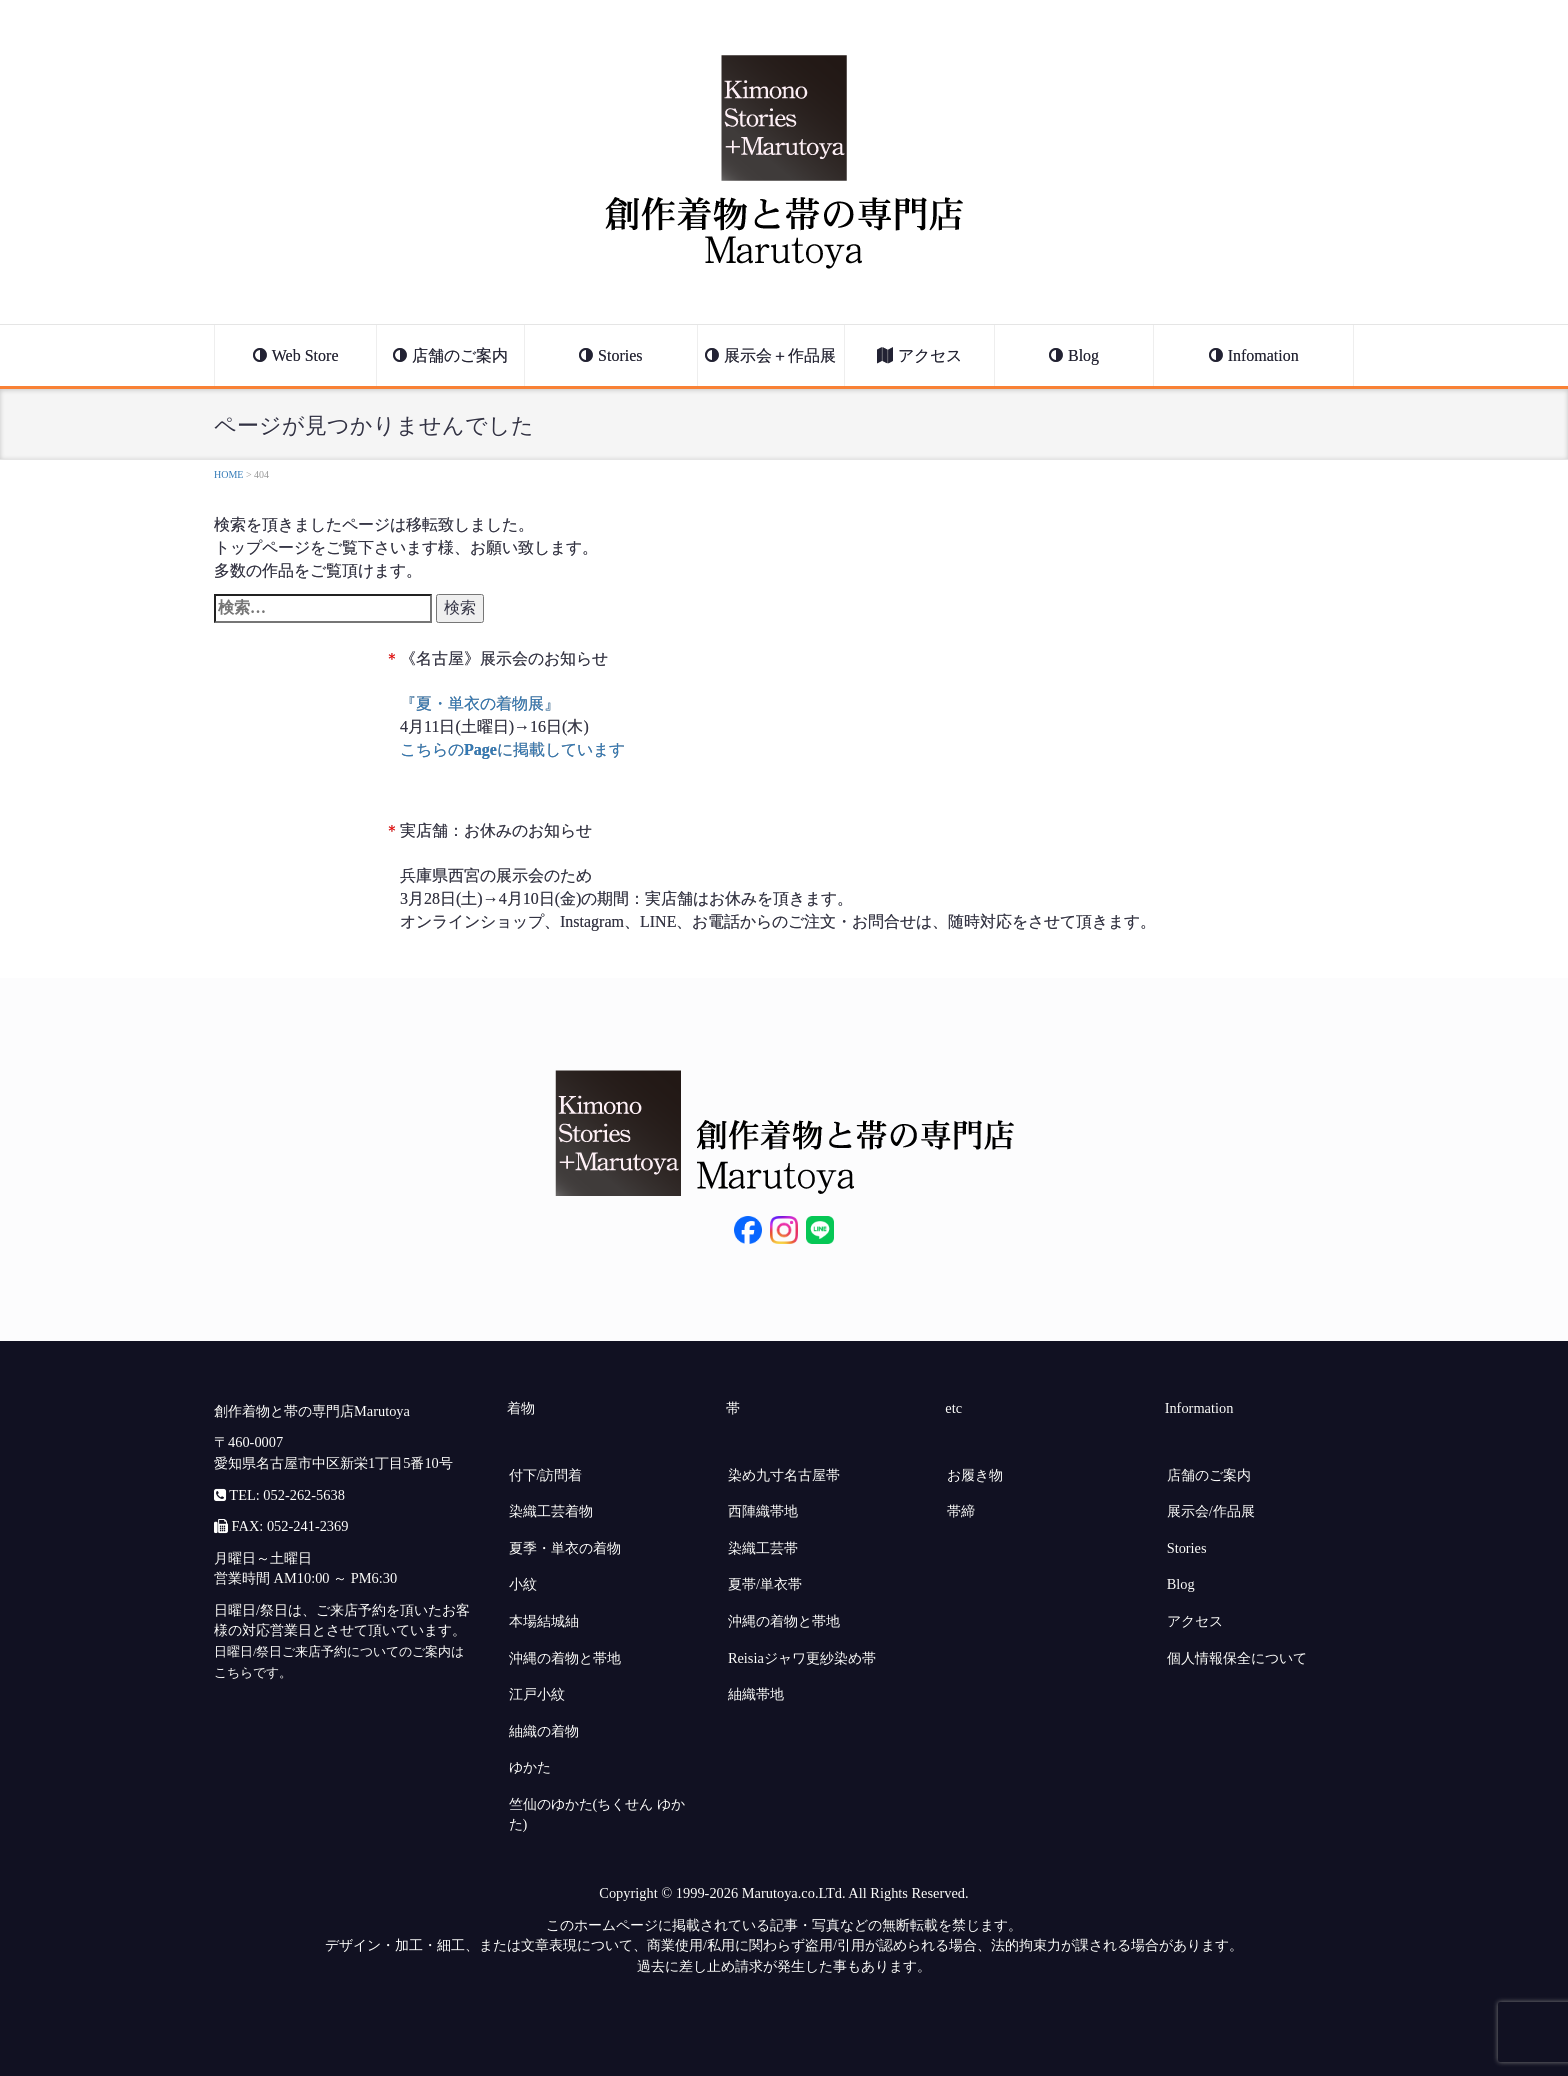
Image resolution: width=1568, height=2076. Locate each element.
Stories (620, 355)
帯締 (961, 1511)
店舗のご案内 (460, 355)
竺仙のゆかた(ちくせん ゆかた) (597, 1814)
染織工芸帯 (763, 1548)
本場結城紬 (544, 1621)
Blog (1083, 355)
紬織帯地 (756, 1694)
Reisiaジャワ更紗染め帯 (802, 1658)
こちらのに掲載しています (512, 749)
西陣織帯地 (763, 1511)
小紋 (523, 1584)
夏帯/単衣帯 (765, 1584)
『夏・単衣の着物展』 (480, 703)
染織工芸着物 (551, 1511)
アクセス (930, 355)
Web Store (305, 355)
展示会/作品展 (1211, 1511)
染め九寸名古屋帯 (784, 1475)
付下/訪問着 (546, 1475)
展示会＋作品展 (780, 355)
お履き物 (975, 1475)
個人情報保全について (1237, 1658)
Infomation (1263, 355)
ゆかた (530, 1767)
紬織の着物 (544, 1731)
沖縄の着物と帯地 (565, 1658)
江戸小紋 (537, 1694)
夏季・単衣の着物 (565, 1548)
